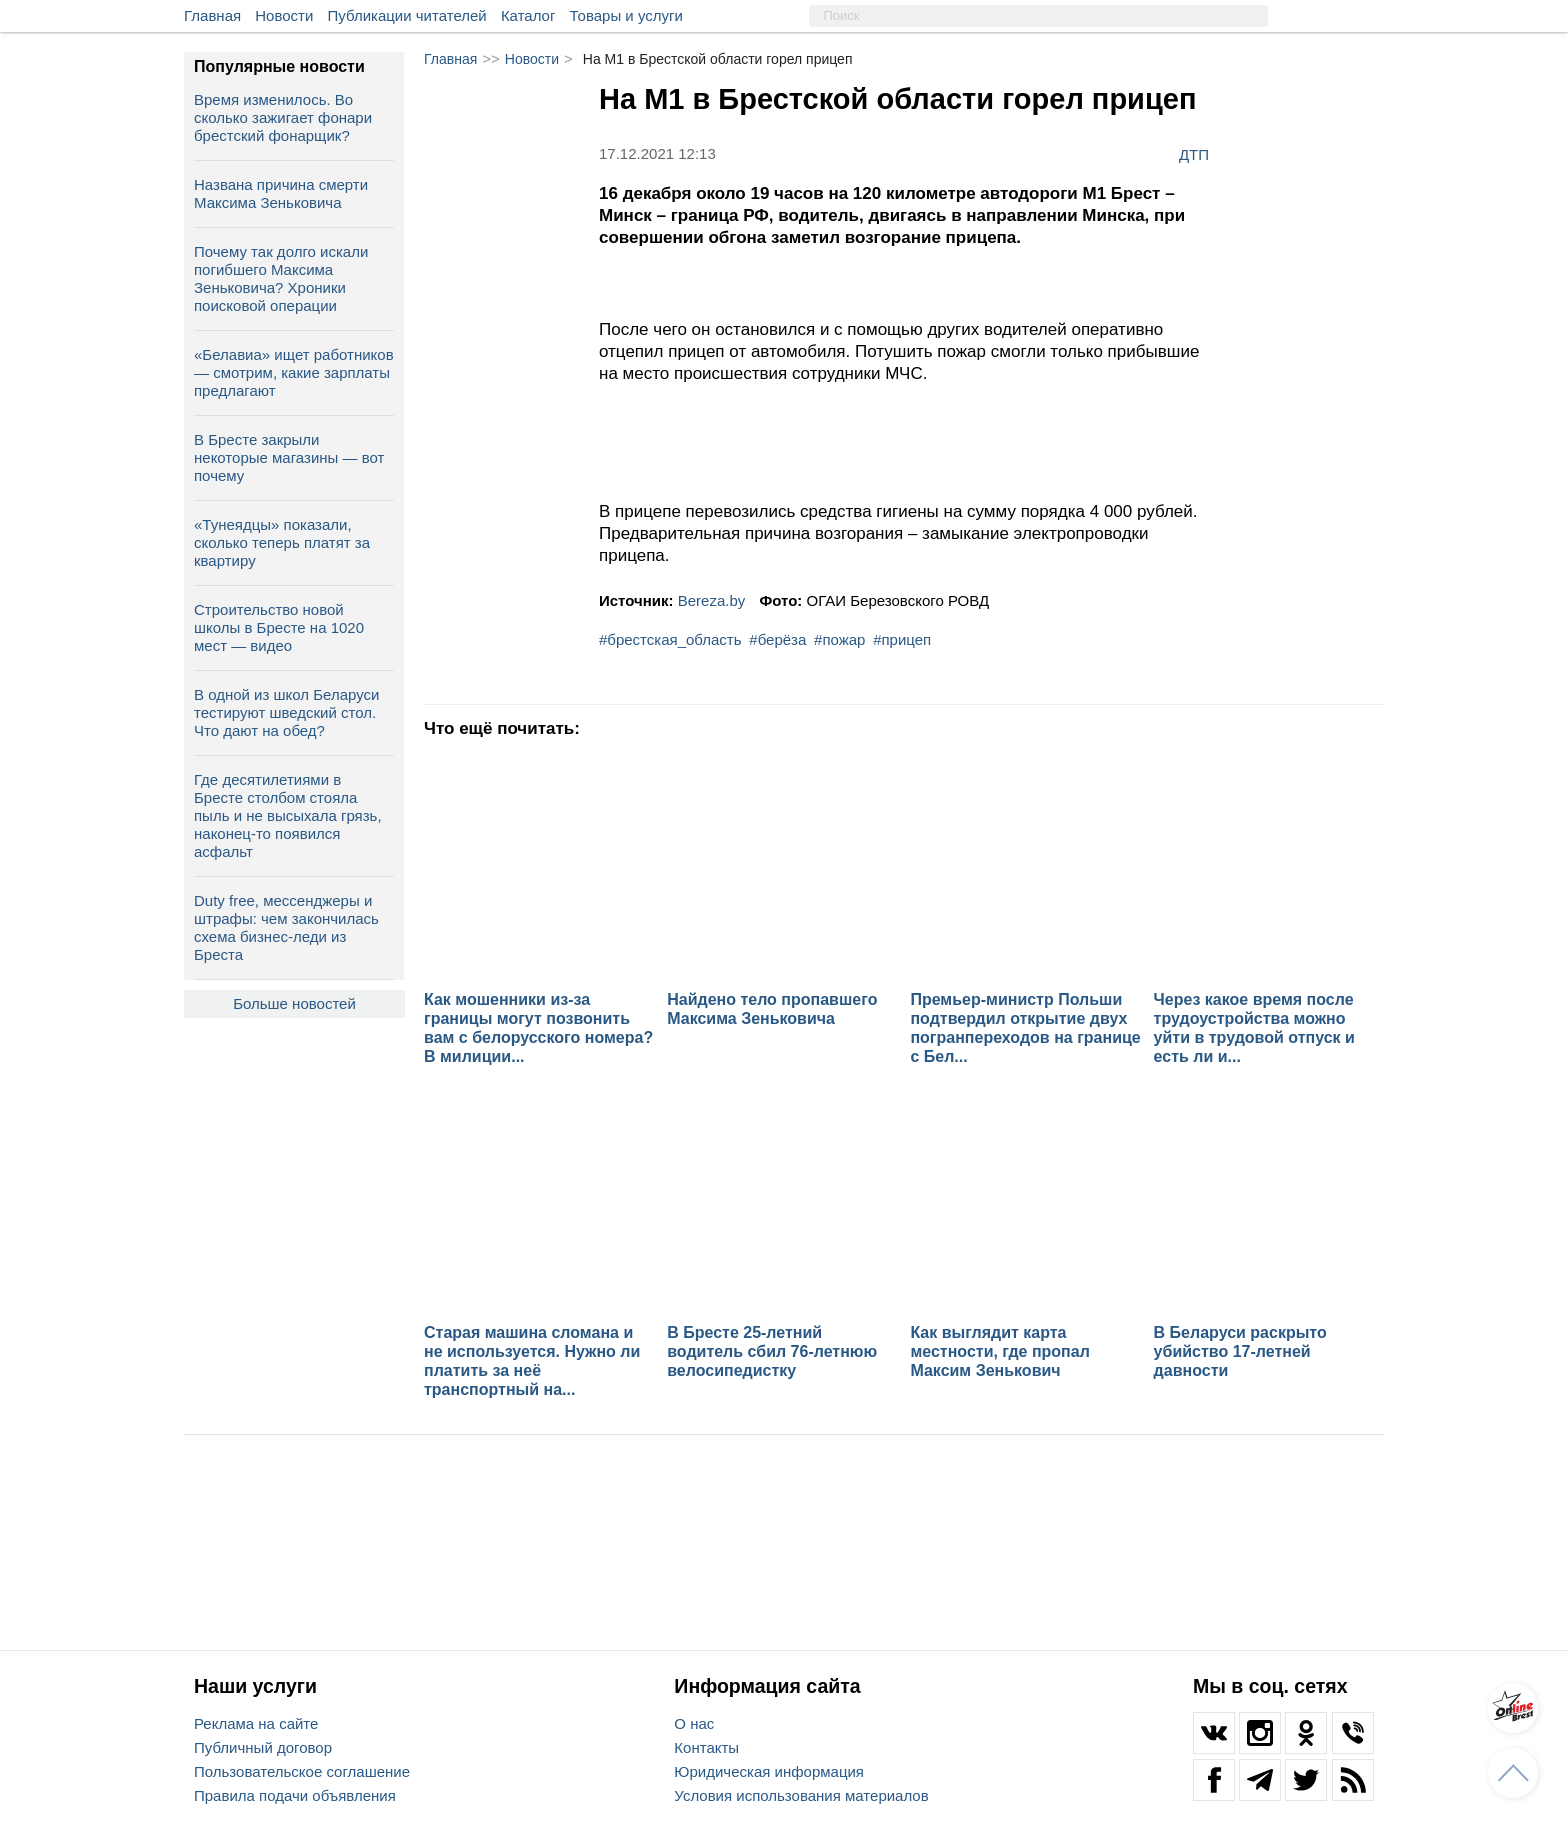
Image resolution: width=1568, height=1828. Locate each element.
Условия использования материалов (801, 1795)
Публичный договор (263, 1747)
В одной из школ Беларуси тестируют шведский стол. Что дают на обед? (286, 712)
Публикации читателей (407, 15)
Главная (212, 15)
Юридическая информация (769, 1771)
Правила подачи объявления (295, 1795)
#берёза (777, 639)
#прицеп (902, 639)
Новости (284, 15)
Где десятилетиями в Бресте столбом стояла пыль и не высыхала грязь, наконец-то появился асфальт (288, 815)
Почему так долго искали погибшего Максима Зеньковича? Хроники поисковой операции (281, 278)
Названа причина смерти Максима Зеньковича (281, 193)
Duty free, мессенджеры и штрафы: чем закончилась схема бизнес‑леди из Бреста (286, 927)
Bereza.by (712, 600)
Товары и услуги (626, 15)
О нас (694, 1723)
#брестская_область (670, 639)
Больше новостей (294, 1003)
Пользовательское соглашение (302, 1771)
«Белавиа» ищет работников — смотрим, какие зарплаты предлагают (294, 372)
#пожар (839, 639)
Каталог (528, 15)
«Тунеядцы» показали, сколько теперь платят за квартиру (282, 542)
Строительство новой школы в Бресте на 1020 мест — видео (279, 627)
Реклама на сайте (256, 1723)
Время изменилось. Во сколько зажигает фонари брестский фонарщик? (283, 117)
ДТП (1194, 154)
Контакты (706, 1747)
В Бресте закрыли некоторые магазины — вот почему (289, 457)
